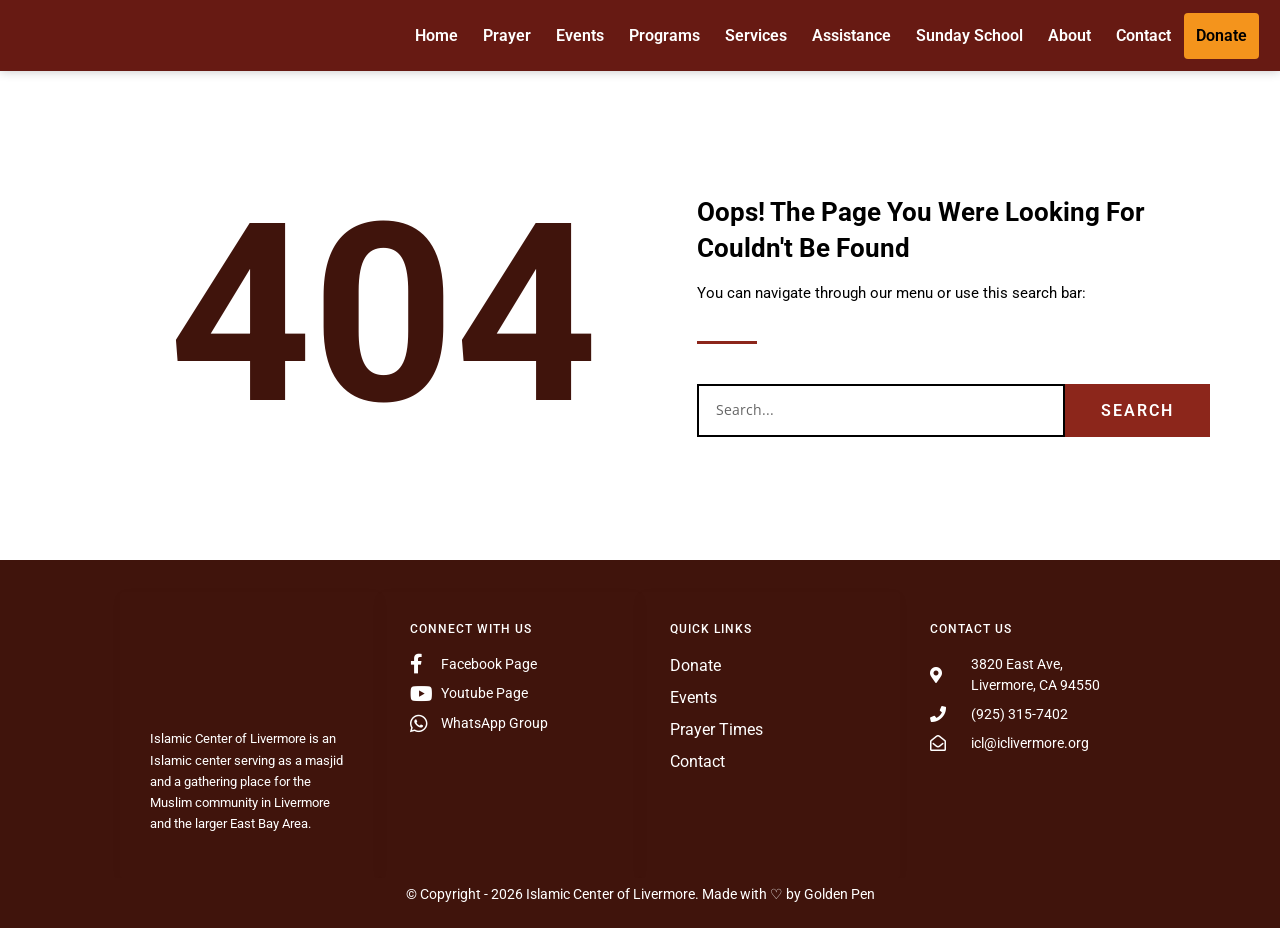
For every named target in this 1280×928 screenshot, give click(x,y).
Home (436, 34)
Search (1137, 410)
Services (756, 34)
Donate (1221, 34)
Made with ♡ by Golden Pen (788, 894)
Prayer (507, 34)
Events (580, 34)
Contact (1143, 34)
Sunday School (969, 34)
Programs (664, 34)
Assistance (851, 34)
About (1069, 34)
